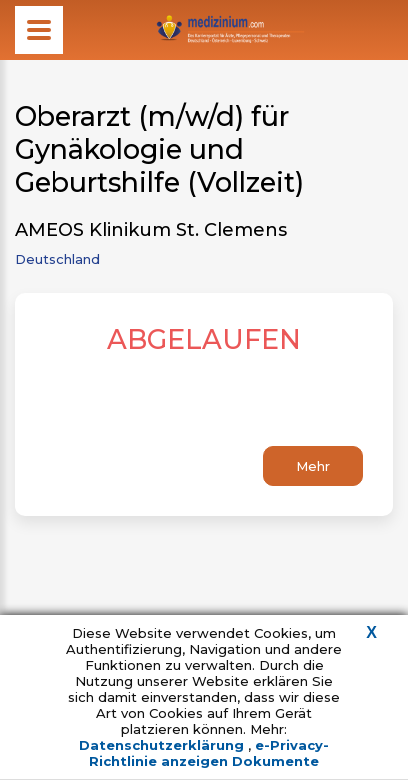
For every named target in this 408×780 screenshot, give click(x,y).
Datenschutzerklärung (163, 745)
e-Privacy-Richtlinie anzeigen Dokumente (209, 753)
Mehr (313, 466)
